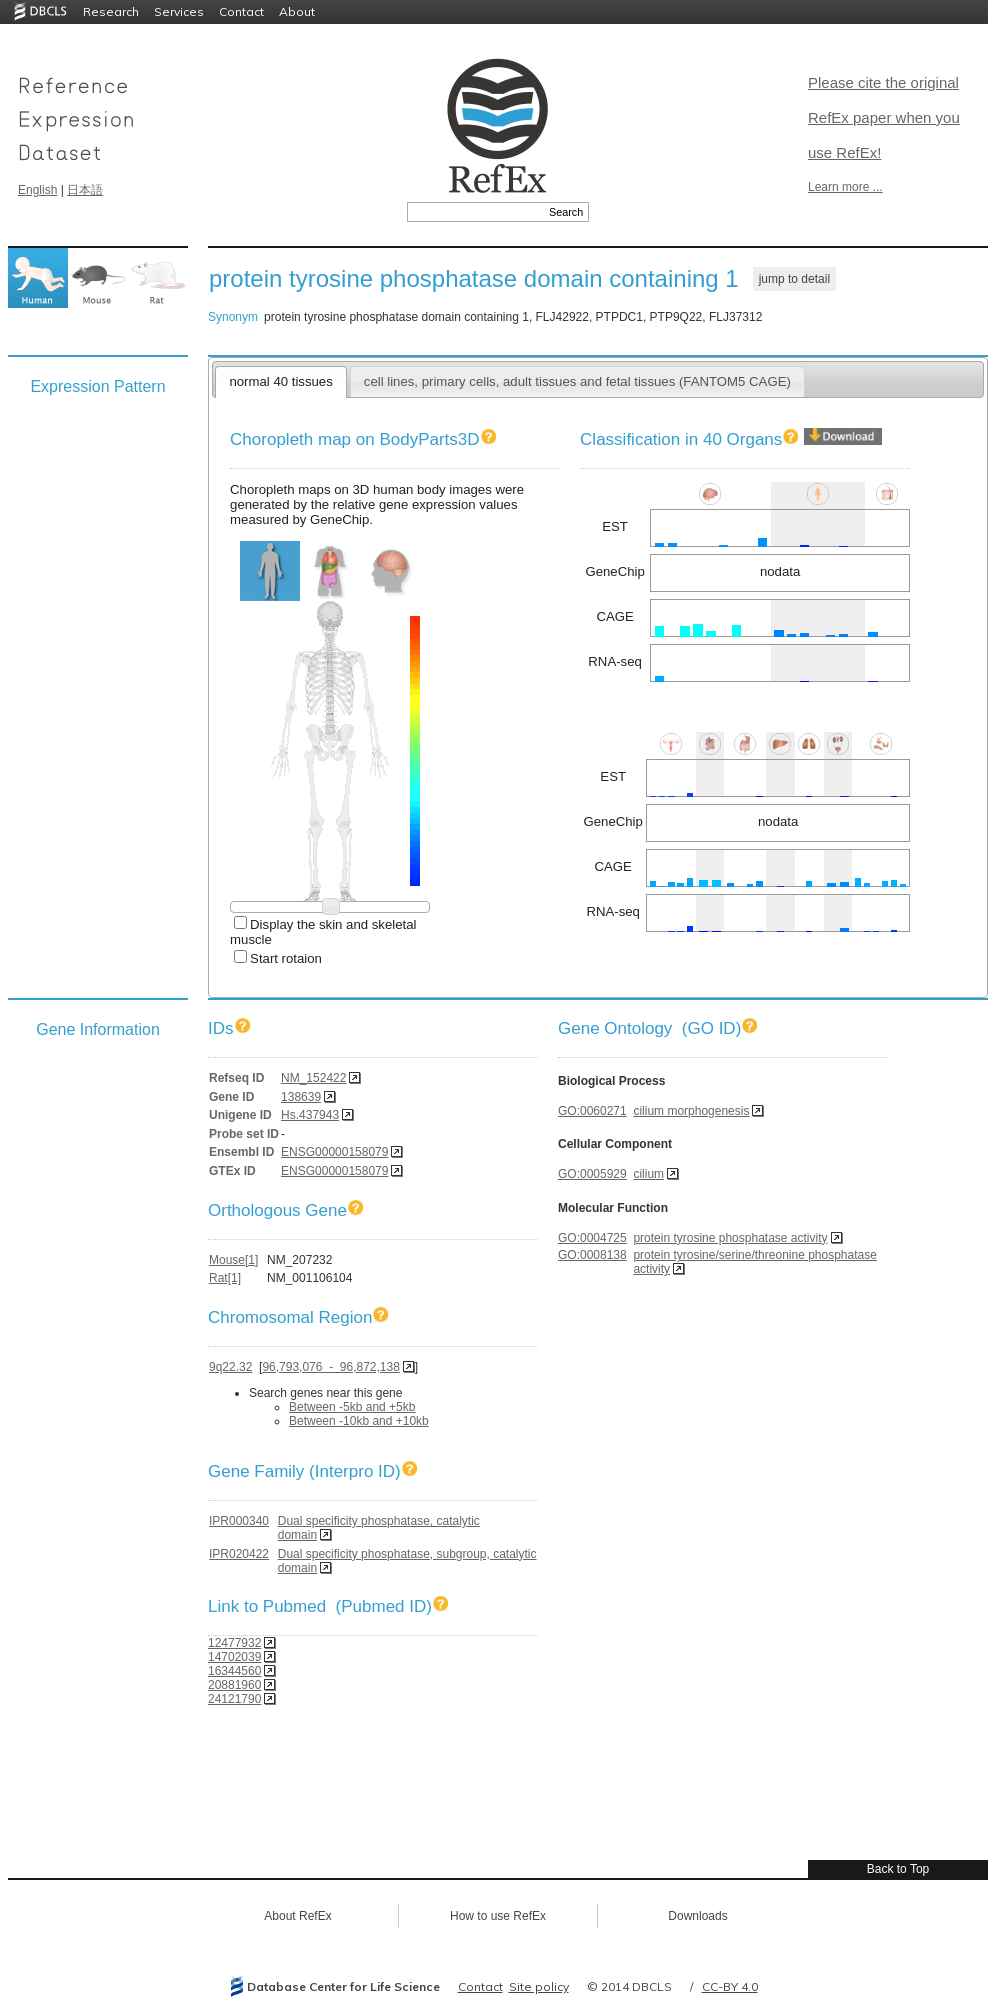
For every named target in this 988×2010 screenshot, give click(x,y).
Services (179, 11)
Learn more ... (845, 187)
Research (111, 11)
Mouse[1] (233, 1260)
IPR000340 (239, 1521)
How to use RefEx (498, 1916)
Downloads (697, 1916)
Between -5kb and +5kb (352, 1407)
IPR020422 (239, 1554)
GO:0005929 (592, 1174)
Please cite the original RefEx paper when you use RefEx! (884, 117)
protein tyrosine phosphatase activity (730, 1238)
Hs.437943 (310, 1115)
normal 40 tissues (280, 381)
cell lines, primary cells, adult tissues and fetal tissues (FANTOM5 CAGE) (577, 381)
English (37, 190)
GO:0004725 (592, 1238)
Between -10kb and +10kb (359, 1421)
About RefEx (297, 1916)
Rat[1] (225, 1278)
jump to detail (794, 279)
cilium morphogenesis (691, 1111)
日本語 (85, 190)
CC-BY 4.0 (730, 1986)
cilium (648, 1174)
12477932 (234, 1643)
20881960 (234, 1685)
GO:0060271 (592, 1111)
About (297, 11)
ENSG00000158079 (334, 1152)
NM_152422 (313, 1078)
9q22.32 (230, 1367)
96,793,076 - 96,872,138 (330, 1367)
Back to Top (898, 1869)
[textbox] (475, 212)
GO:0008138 (592, 1255)
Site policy (539, 1986)
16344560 (234, 1671)
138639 (301, 1097)
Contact (241, 11)
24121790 (234, 1699)
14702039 (234, 1657)
